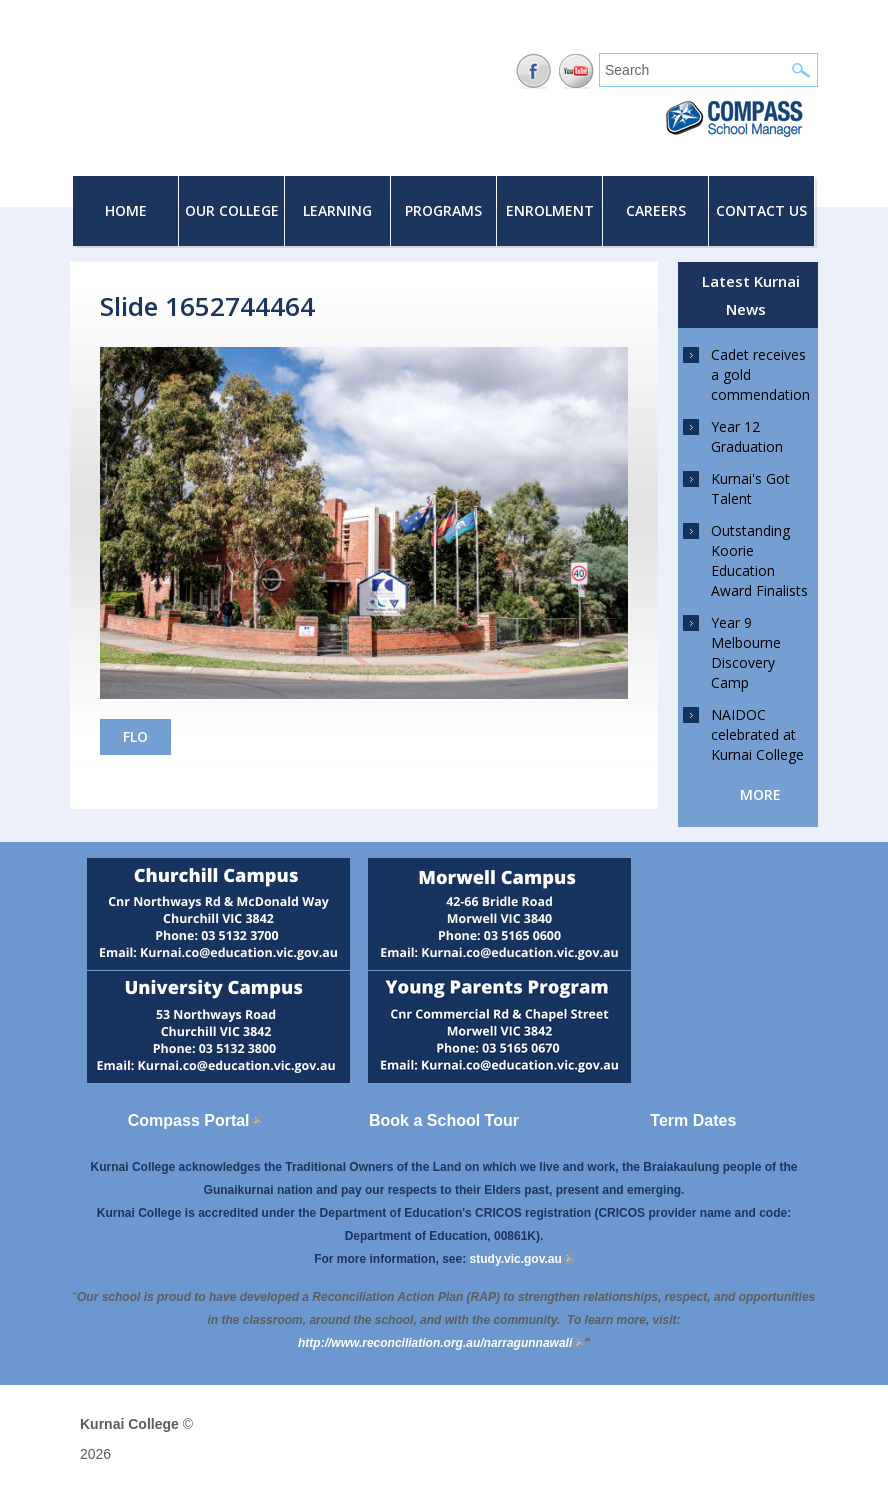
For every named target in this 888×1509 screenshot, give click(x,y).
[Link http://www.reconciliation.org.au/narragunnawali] (441, 1343)
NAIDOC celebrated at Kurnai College (757, 734)
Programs (443, 210)
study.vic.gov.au (522, 1259)
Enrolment (550, 210)
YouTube (576, 71)
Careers (656, 210)
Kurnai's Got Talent (750, 488)
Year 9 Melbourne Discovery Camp (746, 652)
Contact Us (761, 210)
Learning (337, 210)
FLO (135, 736)
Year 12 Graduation (747, 436)
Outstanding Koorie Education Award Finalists (759, 560)
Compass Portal (195, 1120)
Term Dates (693, 1120)
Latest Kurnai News (751, 295)
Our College (232, 210)
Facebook (533, 71)
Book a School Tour (444, 1120)
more (760, 794)
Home (126, 210)
